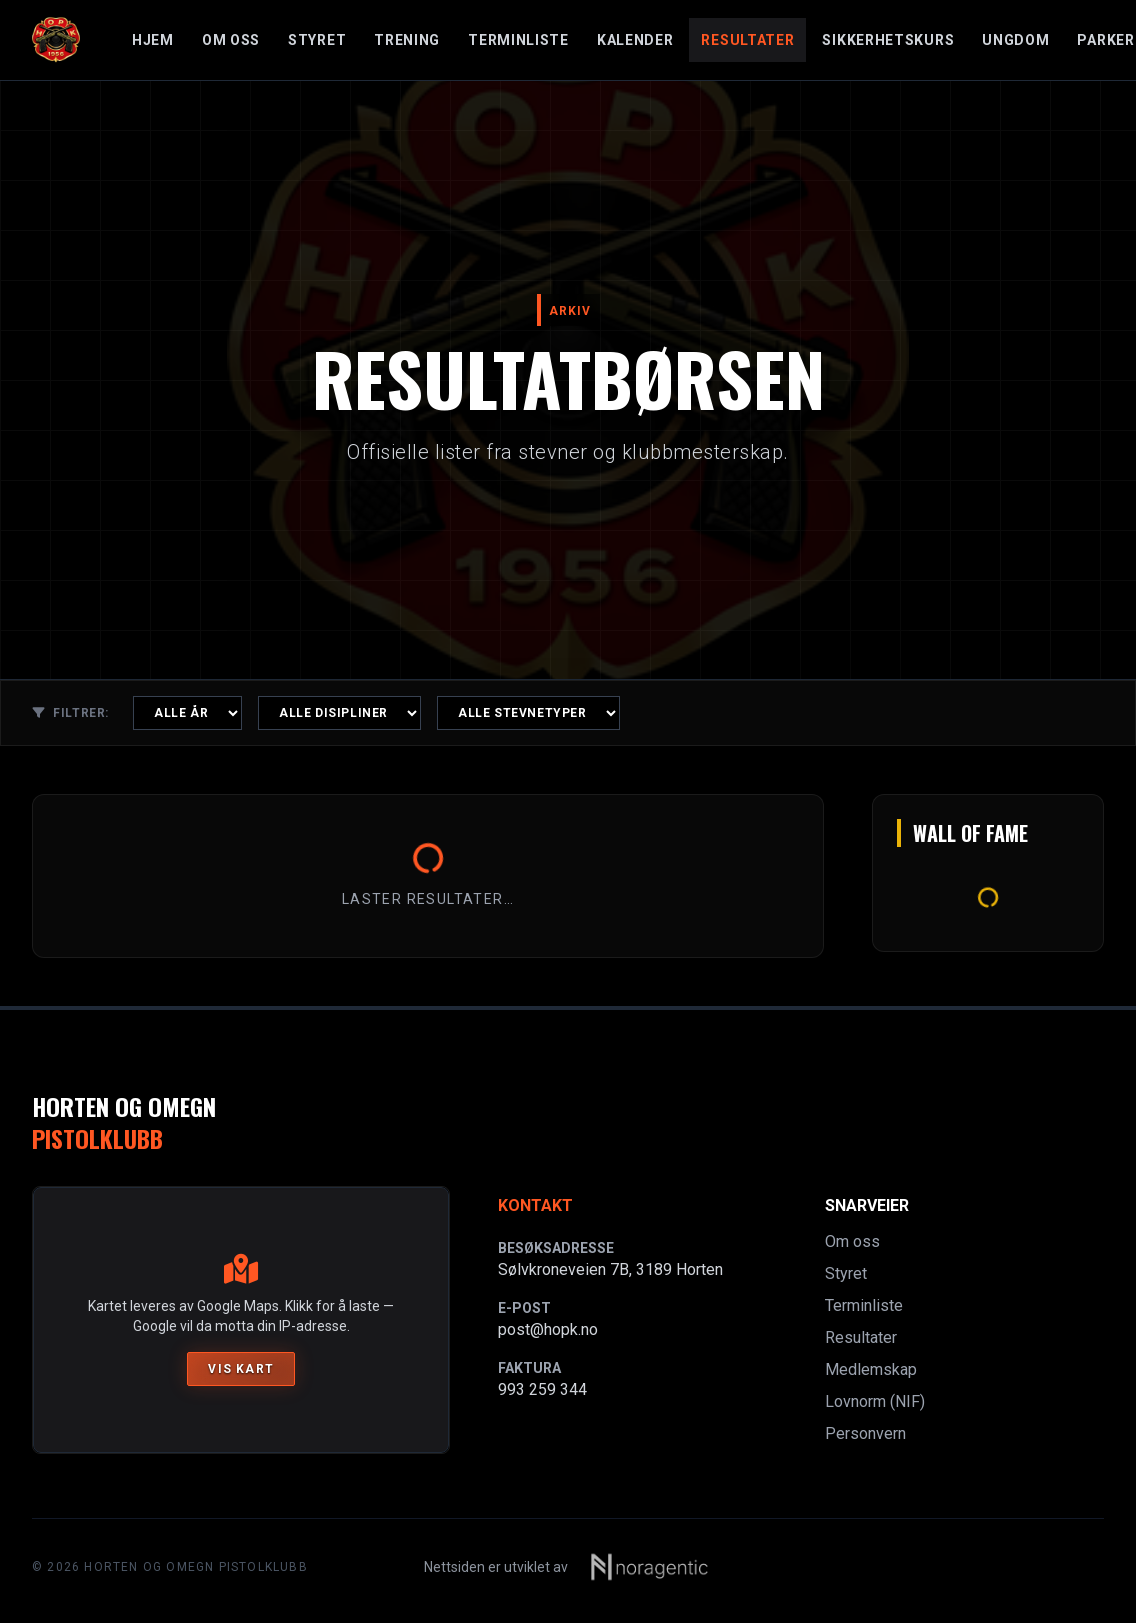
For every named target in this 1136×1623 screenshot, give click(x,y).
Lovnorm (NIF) (875, 1401)
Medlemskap (871, 1369)
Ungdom (1015, 40)
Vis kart (241, 1369)
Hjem (153, 40)
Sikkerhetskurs (888, 40)
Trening (407, 40)
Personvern (865, 1433)
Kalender (635, 40)
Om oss (231, 40)
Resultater (747, 40)
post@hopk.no (548, 1329)
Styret (317, 40)
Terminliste (518, 40)
